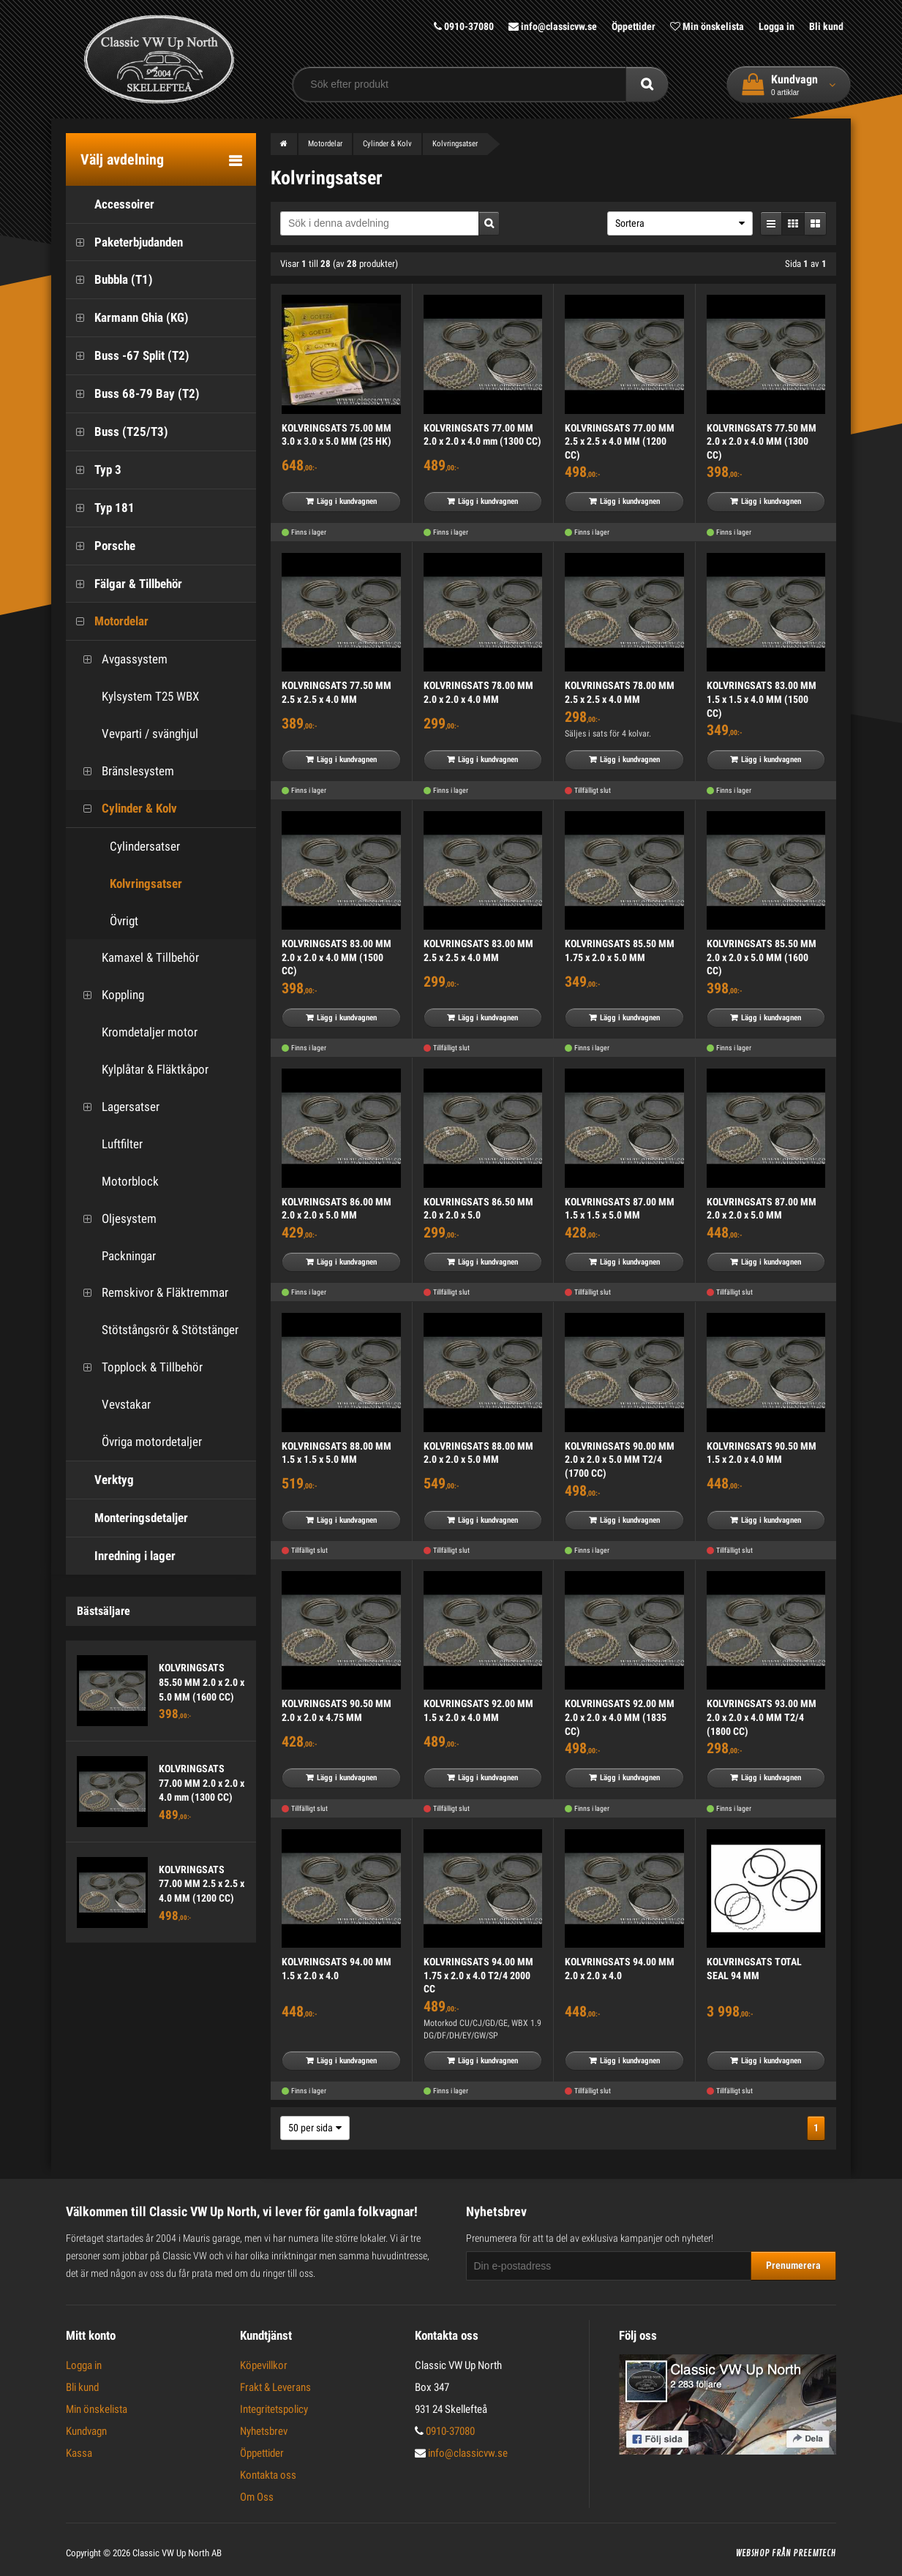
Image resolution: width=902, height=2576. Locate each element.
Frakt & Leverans (275, 2387)
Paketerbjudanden (124, 242)
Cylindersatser (145, 846)
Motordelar (107, 621)
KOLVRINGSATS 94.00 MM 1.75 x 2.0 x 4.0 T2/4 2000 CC (478, 1975)
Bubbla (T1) (109, 279)
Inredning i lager (121, 1556)
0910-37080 (464, 26)
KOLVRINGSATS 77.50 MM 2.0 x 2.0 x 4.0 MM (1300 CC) (761, 441)
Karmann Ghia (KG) (127, 317)
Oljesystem (115, 1218)
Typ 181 (100, 508)
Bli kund (826, 26)
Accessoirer (110, 204)
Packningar (114, 1256)
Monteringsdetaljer (127, 1518)
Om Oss (257, 2497)
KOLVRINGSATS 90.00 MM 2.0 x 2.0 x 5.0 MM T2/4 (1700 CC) (619, 1459)
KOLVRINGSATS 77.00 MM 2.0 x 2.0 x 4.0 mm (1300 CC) (201, 1783)
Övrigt (124, 921)
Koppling (108, 995)
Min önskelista (707, 26)
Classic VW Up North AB (177, 2552)
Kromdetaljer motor (135, 1032)
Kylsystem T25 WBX (136, 696)
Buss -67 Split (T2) (127, 355)
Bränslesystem (123, 771)
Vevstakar (112, 1404)
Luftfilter (108, 1144)
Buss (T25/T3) (117, 431)
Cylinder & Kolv (125, 808)
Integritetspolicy (274, 2409)
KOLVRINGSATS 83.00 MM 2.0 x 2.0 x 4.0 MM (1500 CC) (336, 957)
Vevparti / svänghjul (135, 734)
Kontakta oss (268, 2475)
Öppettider (633, 26)
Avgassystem (120, 659)
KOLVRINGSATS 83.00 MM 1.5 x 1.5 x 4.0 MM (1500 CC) (761, 698)
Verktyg (100, 1480)
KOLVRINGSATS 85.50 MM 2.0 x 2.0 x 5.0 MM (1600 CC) (201, 1682)
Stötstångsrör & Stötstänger (155, 1330)
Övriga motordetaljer (137, 1442)
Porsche (100, 546)
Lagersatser (116, 1107)
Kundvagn (86, 2431)
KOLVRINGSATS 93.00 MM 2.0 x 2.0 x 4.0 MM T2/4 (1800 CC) (761, 1717)
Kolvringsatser (146, 883)
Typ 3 (93, 470)
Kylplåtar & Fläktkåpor (140, 1069)
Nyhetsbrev (263, 2431)
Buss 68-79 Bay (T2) (133, 393)
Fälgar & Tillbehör (124, 584)
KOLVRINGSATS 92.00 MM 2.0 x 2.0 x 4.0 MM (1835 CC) (619, 1717)
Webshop (753, 2553)
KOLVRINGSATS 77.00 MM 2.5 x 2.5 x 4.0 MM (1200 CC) (201, 1884)
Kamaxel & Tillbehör (136, 957)
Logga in (776, 26)
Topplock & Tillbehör (138, 1367)
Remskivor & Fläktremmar (150, 1292)
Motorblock (116, 1181)
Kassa (79, 2453)
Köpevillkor (263, 2365)
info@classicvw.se (552, 26)
